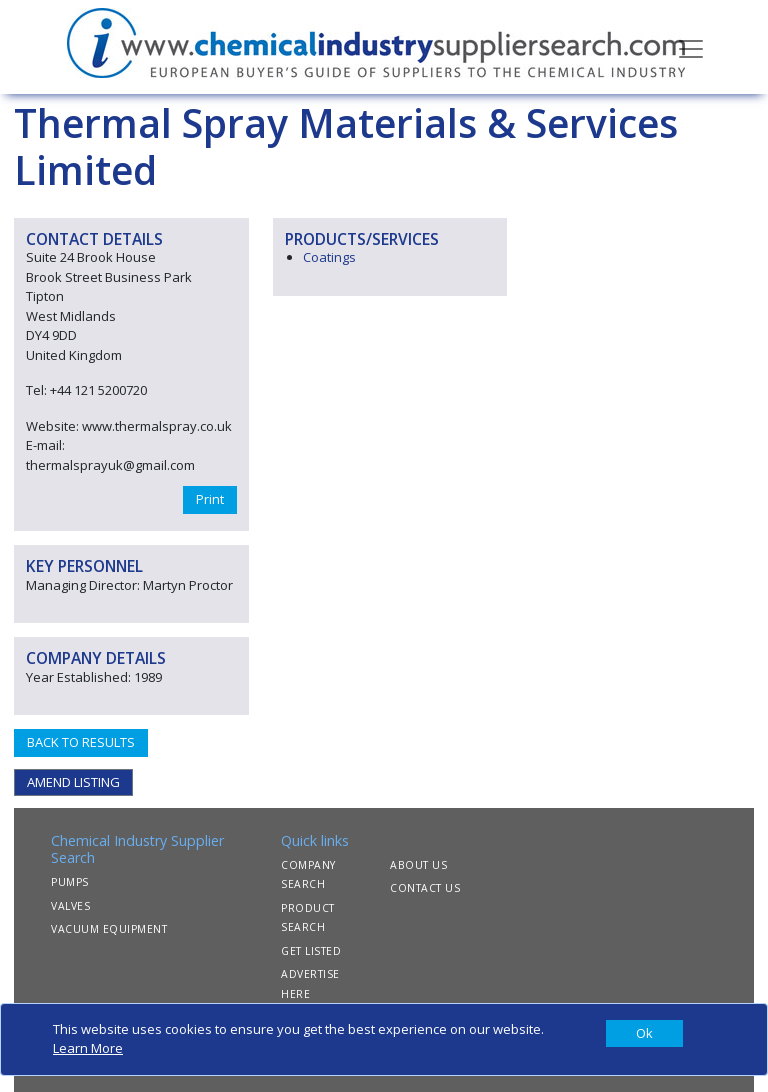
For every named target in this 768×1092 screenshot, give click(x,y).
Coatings (329, 257)
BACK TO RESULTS (81, 742)
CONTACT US (425, 888)
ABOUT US (418, 865)
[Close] (644, 1034)
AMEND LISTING (73, 782)
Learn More (88, 1048)
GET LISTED (311, 951)
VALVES (70, 906)
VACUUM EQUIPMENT (109, 929)
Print (210, 499)
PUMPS (70, 882)
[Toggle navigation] (691, 47)
